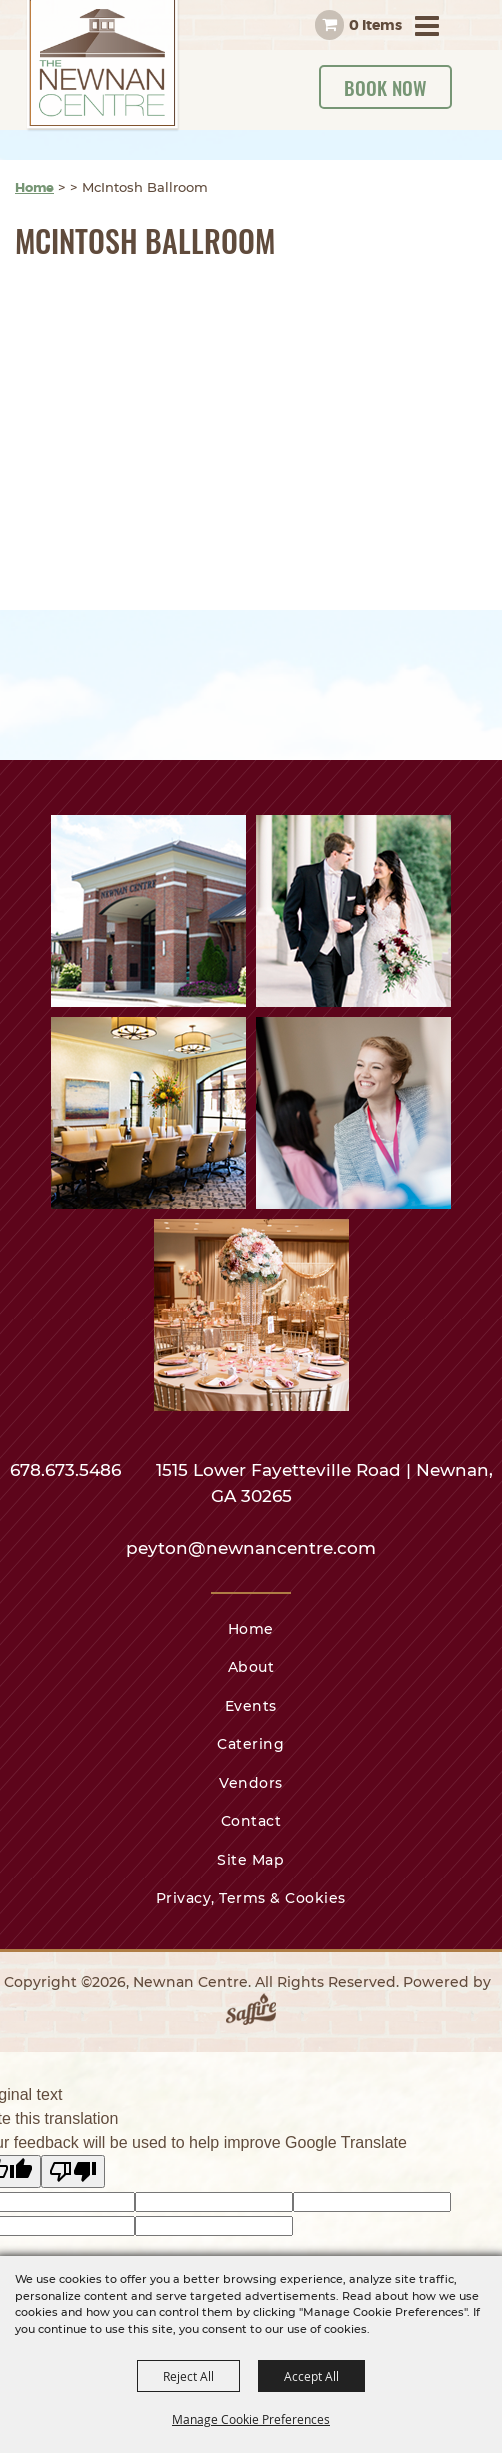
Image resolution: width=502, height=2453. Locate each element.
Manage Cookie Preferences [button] (251, 2419)
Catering (250, 1744)
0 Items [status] (375, 25)
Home (34, 187)
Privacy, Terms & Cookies (251, 1898)
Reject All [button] (188, 2376)
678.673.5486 (68, 1470)
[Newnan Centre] (102, 66)
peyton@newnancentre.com (251, 1548)
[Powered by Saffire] (251, 2013)
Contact (251, 1821)
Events (251, 1706)
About (251, 1667)
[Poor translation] (73, 2171)
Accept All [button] (311, 2376)
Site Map (250, 1860)
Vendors (251, 1783)
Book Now (385, 87)
